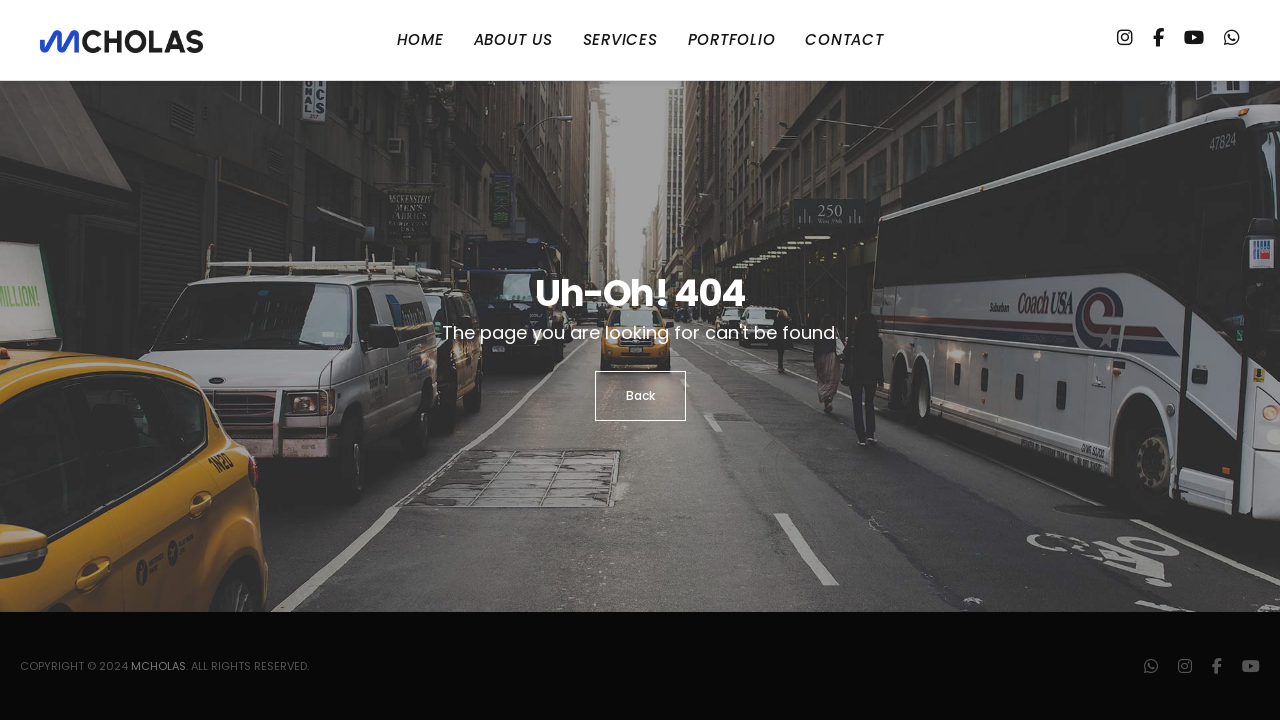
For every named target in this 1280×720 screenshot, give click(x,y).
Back (640, 395)
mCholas (158, 666)
